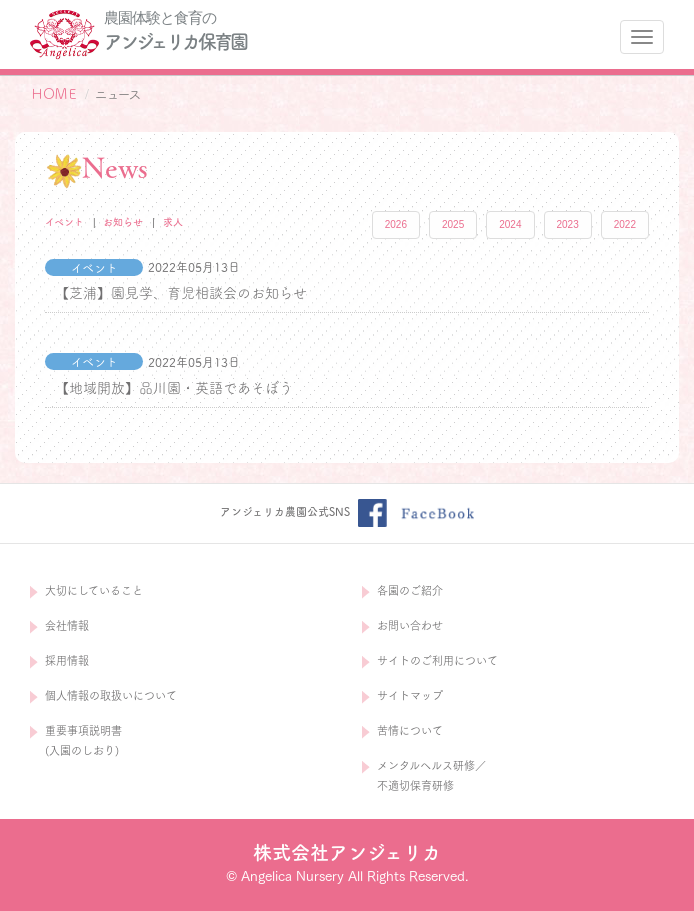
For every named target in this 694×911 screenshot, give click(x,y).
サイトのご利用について (437, 660)
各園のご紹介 (410, 590)
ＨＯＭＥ (54, 94)
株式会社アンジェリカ (347, 852)
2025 (453, 224)
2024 (510, 224)
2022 (625, 224)
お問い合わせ (410, 625)
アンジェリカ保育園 (175, 41)
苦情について (410, 730)
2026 (396, 224)
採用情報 (67, 660)
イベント (64, 222)
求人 (173, 222)
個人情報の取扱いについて (111, 695)
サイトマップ (410, 695)
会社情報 (67, 625)
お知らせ (123, 222)
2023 (568, 224)
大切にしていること (94, 590)
